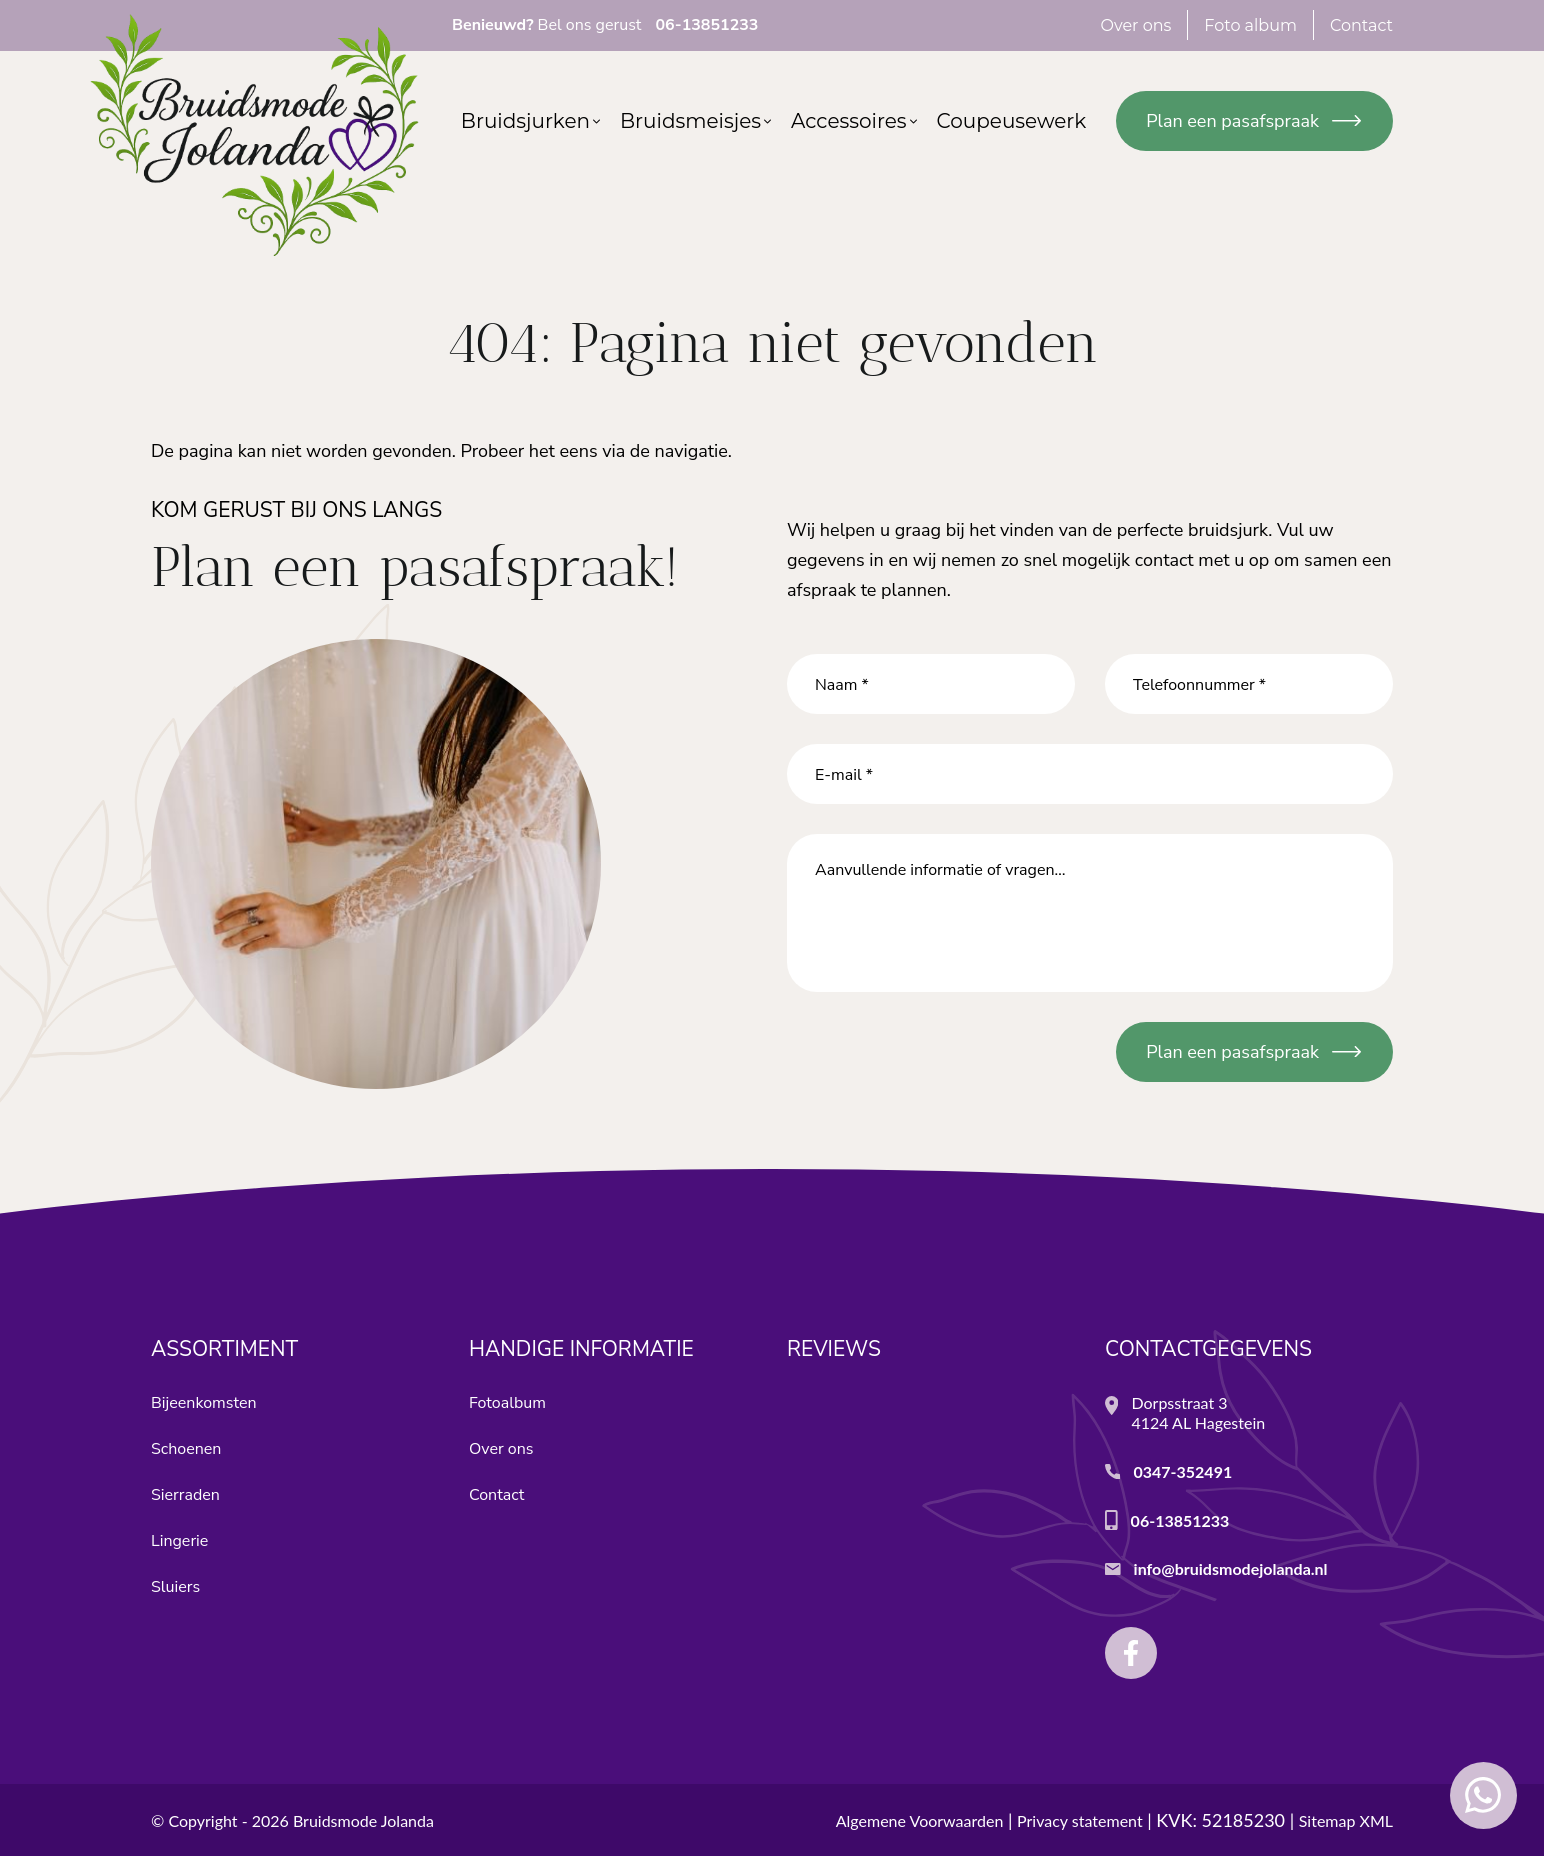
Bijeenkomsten (204, 1403)
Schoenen (186, 1449)
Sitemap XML (1346, 1820)
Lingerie (179, 1541)
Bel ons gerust (605, 25)
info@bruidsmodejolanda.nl (1231, 1568)
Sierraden (185, 1495)
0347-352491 (1182, 1471)
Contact (496, 1495)
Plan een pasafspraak (1232, 121)
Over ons (501, 1449)
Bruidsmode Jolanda (363, 1820)
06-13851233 (1180, 1520)
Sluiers (175, 1587)
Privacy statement (1080, 1820)
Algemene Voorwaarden (920, 1820)
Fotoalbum (507, 1403)
